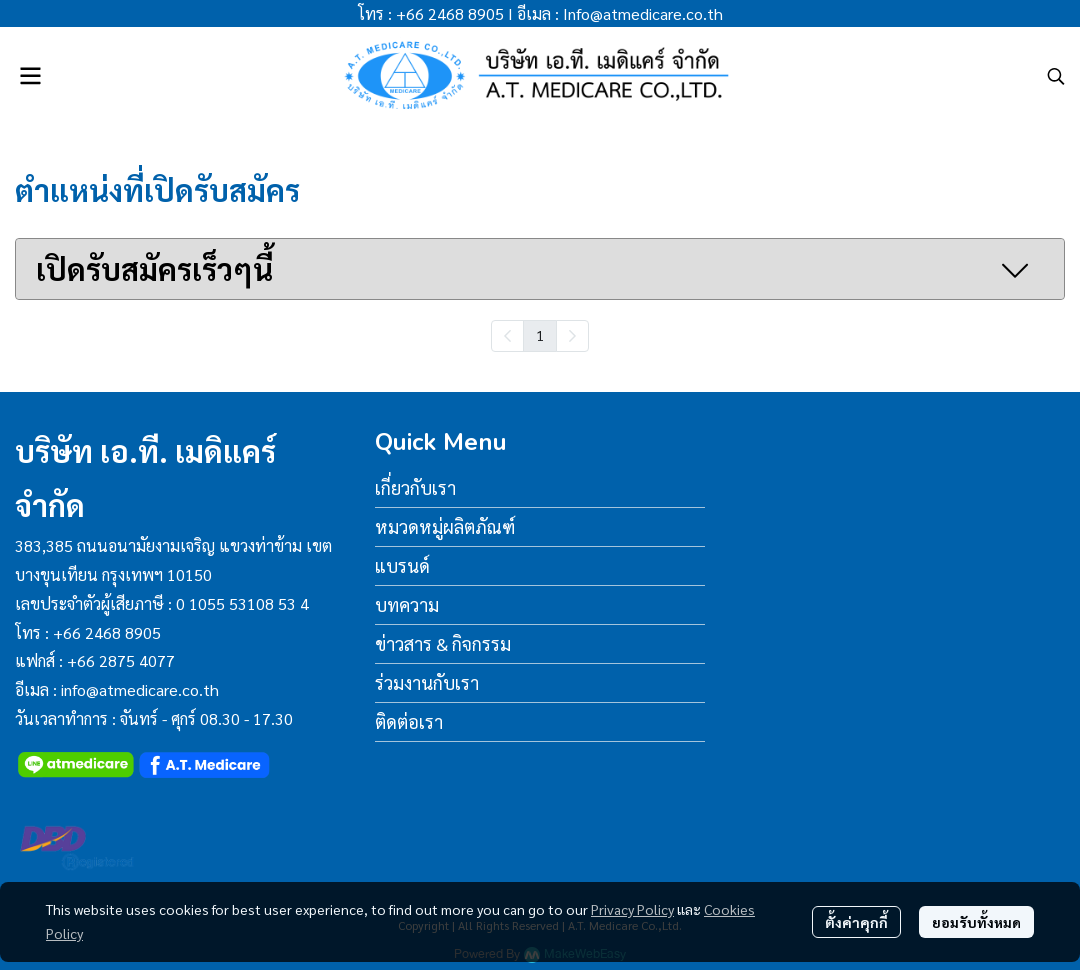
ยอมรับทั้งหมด (976, 922)
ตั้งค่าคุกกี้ (856, 922)
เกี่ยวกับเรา (415, 487)
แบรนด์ (402, 565)
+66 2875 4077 (121, 660)
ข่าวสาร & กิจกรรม (443, 643)
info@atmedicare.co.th (140, 689)
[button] (1056, 76)
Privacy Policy (632, 909)
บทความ (407, 604)
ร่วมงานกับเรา (427, 682)
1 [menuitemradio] (540, 335)
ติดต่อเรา (409, 721)
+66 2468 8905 (450, 13)
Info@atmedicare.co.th (643, 13)
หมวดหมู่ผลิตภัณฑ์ (445, 526)
